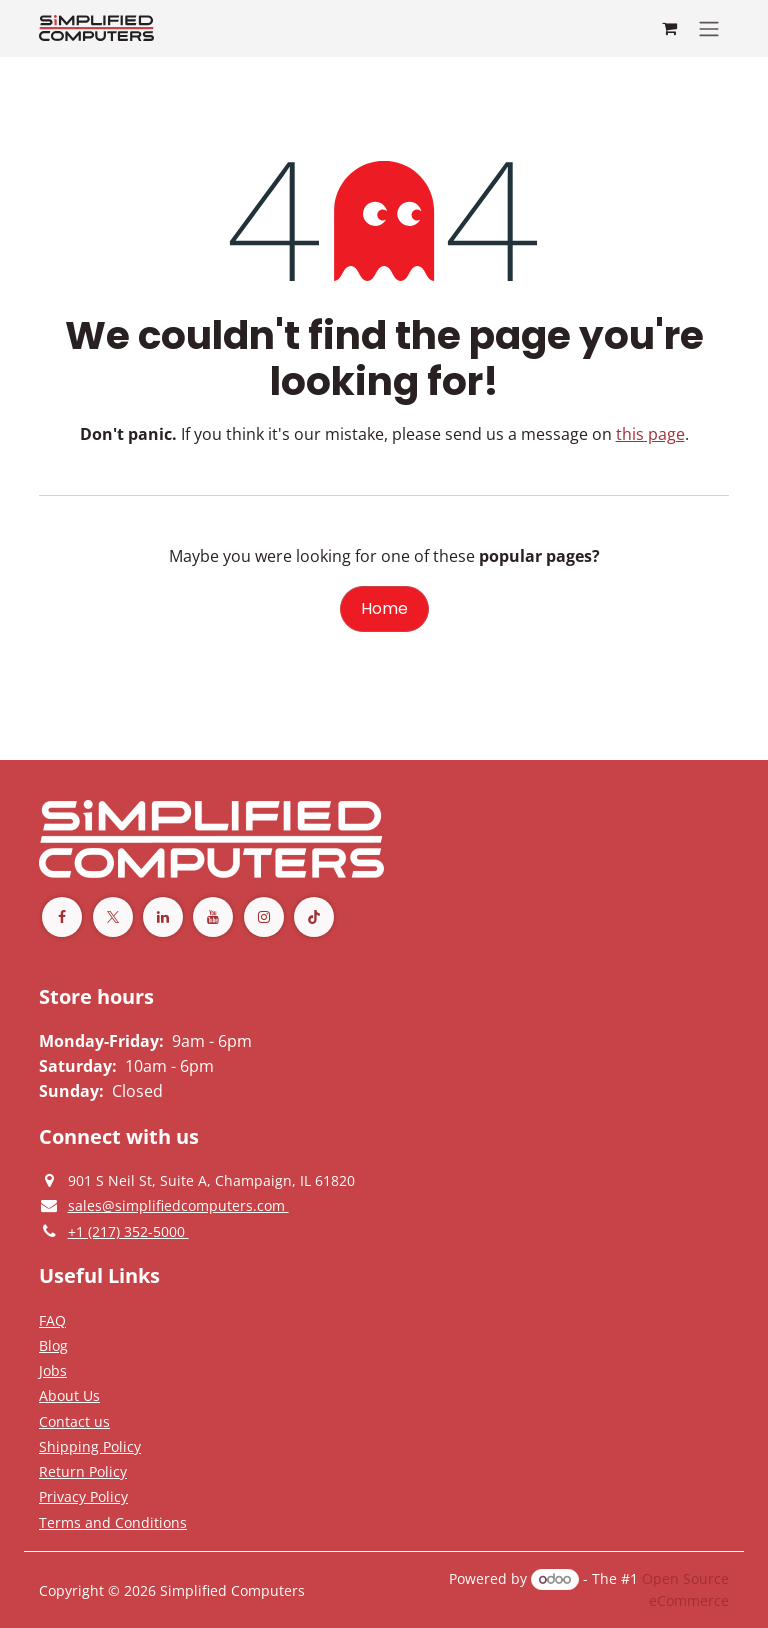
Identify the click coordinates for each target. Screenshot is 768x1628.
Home (384, 608)
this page (650, 434)
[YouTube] (213, 917)
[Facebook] (62, 917)
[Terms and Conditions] (90, 1446)
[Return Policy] (83, 1471)
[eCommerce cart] (669, 28)
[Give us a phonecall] (128, 1231)
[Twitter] (113, 917)
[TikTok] (314, 917)
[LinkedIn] (163, 917)
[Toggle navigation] (709, 28)
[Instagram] (264, 917)
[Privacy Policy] (52, 1320)
